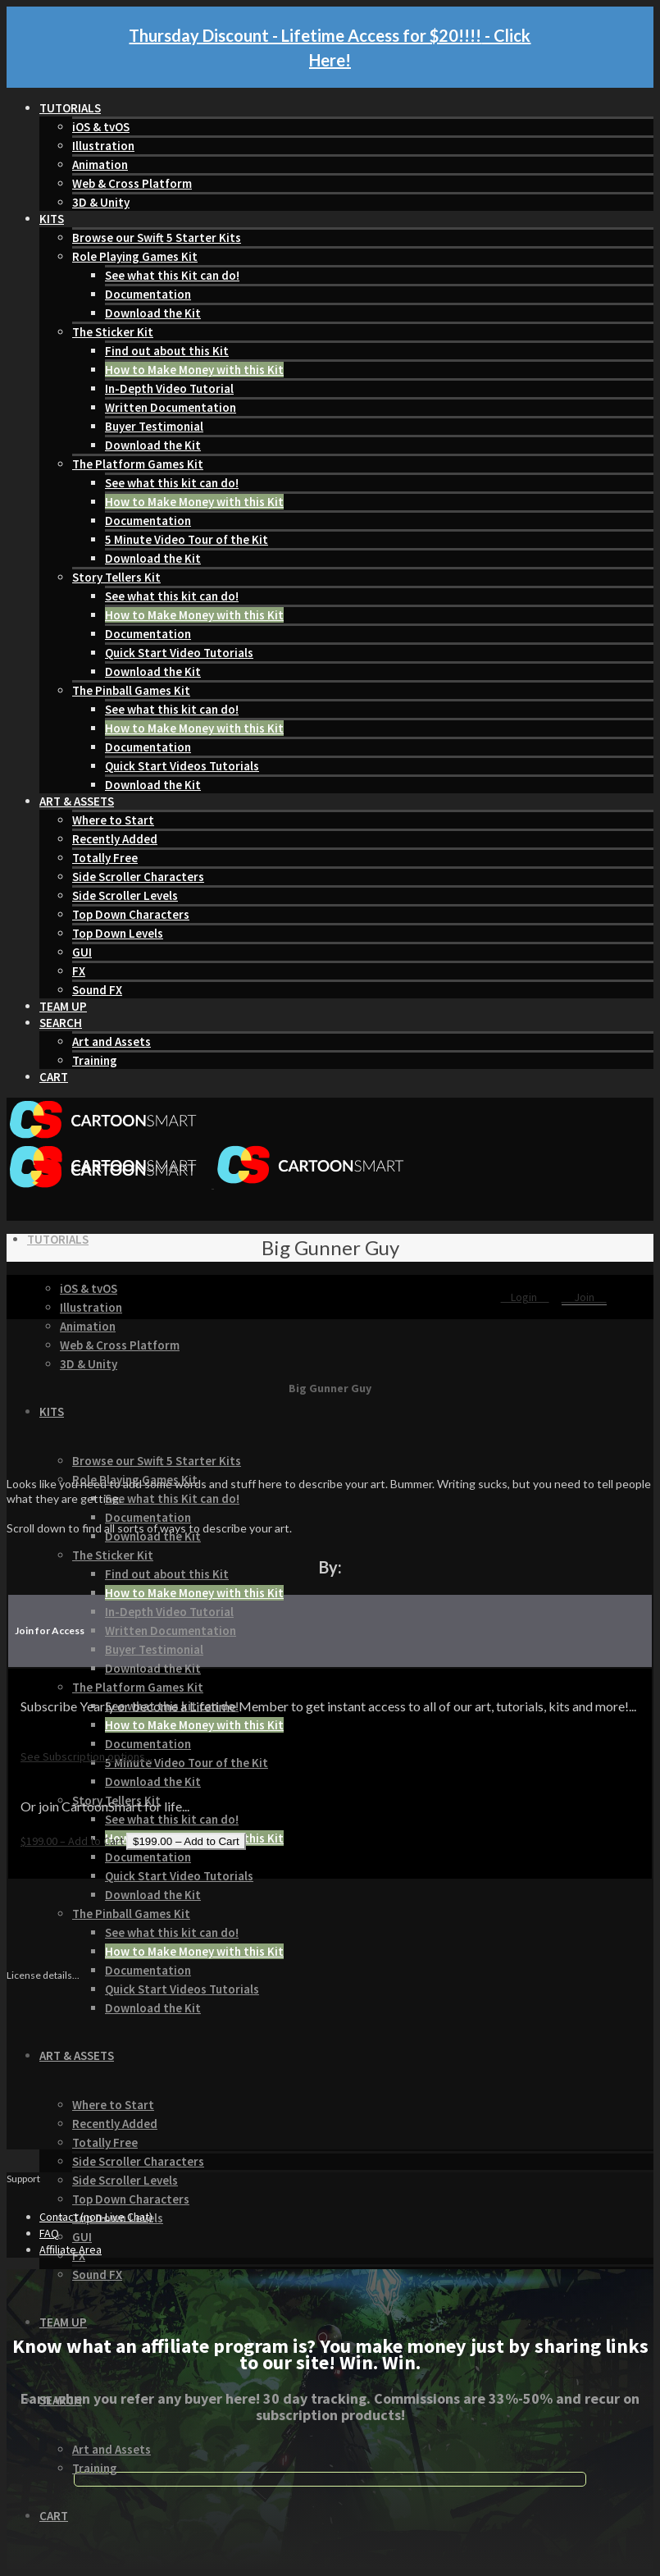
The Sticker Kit (112, 332)
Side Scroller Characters (138, 876)
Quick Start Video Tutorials (179, 652)
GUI (82, 952)
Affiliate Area (70, 2249)
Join (584, 1297)
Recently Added (114, 839)
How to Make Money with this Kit (194, 369)
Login (525, 1297)
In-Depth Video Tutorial (169, 388)
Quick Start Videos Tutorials (182, 766)
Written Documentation (170, 407)
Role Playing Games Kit (135, 256)
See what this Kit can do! (172, 275)
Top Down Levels (117, 933)
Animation (100, 164)
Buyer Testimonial (154, 426)
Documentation (148, 294)
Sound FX (97, 990)
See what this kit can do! (172, 483)
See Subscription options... (86, 1756)
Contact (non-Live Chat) (95, 2216)
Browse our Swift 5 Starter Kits (156, 237)
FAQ (49, 2233)
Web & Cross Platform (132, 183)
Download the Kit (153, 313)
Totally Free (105, 858)
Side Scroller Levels (125, 895)
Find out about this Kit (167, 351)
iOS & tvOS (101, 127)
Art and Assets (111, 1041)
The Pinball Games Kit (131, 690)
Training (94, 1060)
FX (78, 971)
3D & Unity (101, 202)
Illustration (103, 145)
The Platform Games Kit (137, 464)
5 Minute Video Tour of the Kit (186, 539)
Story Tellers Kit (116, 577)
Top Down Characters (130, 914)
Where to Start (113, 820)
